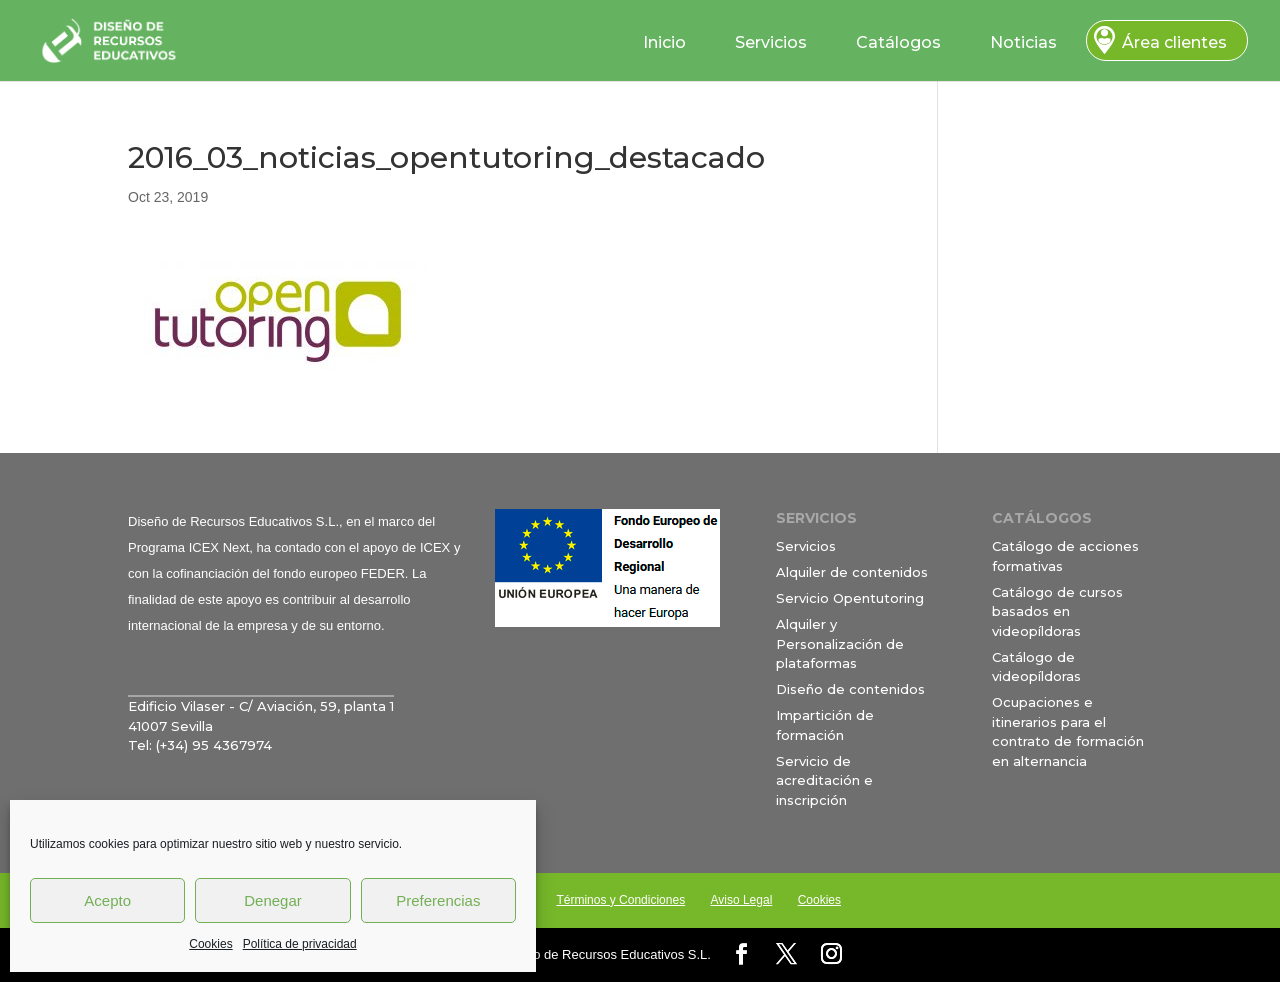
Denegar (273, 900)
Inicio (664, 42)
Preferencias (438, 900)
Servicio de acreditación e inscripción (824, 780)
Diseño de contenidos (850, 689)
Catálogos (898, 42)
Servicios (771, 42)
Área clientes (1174, 42)
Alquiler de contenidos (852, 572)
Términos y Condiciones (620, 900)
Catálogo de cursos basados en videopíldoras (1057, 611)
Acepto (107, 900)
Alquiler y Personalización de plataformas (840, 643)
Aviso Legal (741, 900)
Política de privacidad (300, 944)
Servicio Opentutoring (850, 598)
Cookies (210, 944)
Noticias (1023, 42)
